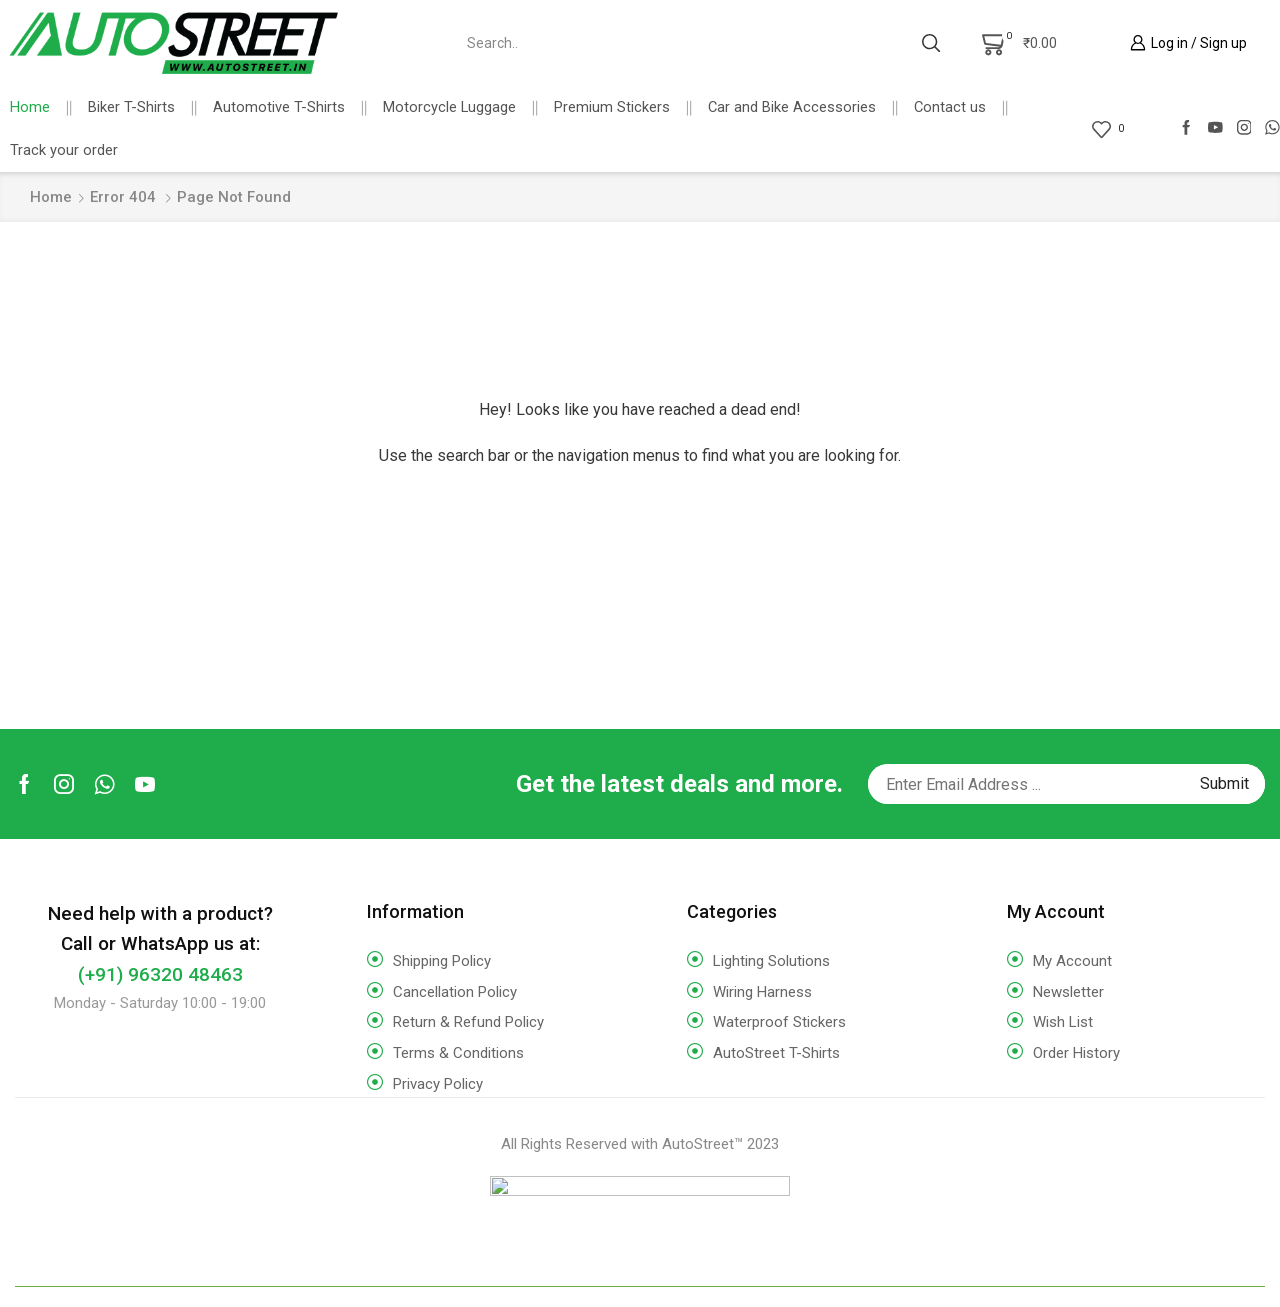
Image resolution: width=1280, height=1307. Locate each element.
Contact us (950, 107)
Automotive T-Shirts (279, 107)
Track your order (64, 150)
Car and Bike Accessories (792, 107)
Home (30, 107)
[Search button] (931, 43)
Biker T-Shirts (131, 107)
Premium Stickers (612, 107)
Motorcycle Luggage (449, 107)
